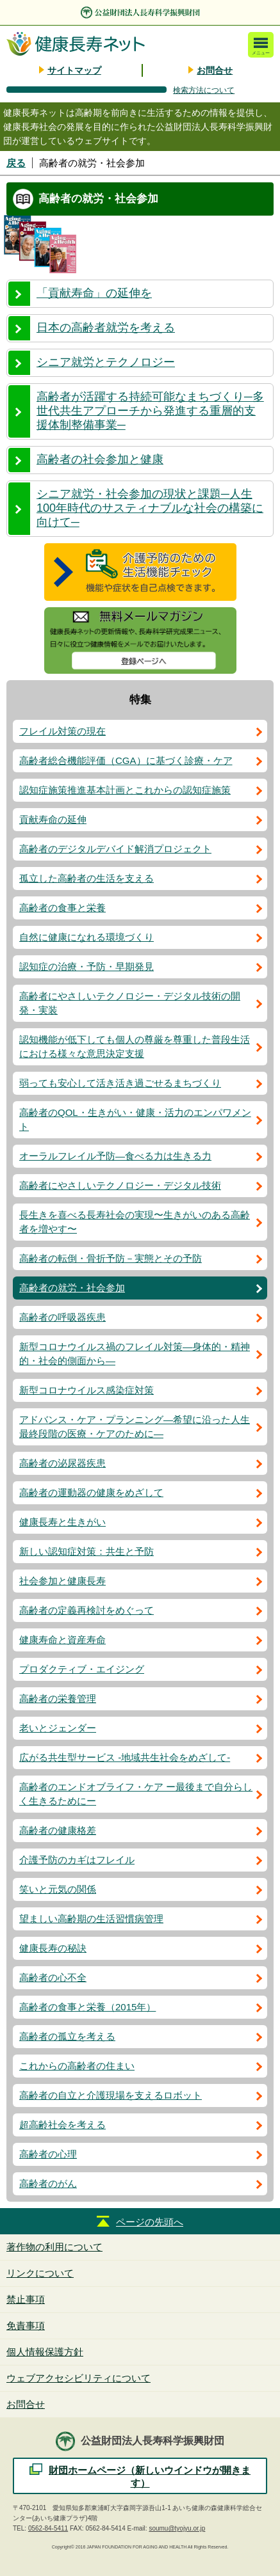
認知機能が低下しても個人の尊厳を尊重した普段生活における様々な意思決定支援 (134, 1046)
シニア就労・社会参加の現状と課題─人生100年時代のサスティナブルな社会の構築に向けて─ (150, 508)
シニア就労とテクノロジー (106, 362)
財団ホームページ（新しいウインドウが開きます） (150, 2476)
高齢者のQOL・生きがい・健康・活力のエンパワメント (135, 1119)
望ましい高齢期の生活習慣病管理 (91, 1918)
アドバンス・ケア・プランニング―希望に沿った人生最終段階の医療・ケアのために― (134, 1426)
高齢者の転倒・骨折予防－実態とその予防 (110, 1258)
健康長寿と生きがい (62, 1521)
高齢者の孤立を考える (67, 2036)
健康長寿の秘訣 (52, 1948)
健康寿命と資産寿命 (62, 1639)
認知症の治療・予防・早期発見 (86, 966)
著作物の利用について (54, 2246)
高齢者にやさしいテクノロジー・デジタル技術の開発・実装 (129, 1002)
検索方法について (204, 90)
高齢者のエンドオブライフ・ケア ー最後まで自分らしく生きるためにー (135, 1793)
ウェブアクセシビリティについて (78, 2378)
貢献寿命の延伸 (52, 819)
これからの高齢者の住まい (77, 2065)
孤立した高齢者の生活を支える (86, 878)
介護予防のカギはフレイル (77, 1859)
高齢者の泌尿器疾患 (62, 1463)
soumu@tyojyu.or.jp (177, 2528)
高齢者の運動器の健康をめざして (91, 1492)
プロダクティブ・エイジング (81, 1669)
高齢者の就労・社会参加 (72, 1287)
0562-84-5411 (48, 2528)
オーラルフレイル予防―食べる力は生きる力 (115, 1155)
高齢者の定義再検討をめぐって (86, 1610)
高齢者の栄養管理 (57, 1698)
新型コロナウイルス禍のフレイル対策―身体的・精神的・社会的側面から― (134, 1353)
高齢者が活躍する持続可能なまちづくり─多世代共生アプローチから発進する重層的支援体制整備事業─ (150, 410)
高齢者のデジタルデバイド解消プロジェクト (115, 848)
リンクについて (40, 2273)
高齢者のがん (48, 2183)
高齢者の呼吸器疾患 (62, 1317)
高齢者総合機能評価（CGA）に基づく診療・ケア (126, 760)
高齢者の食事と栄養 (62, 907)
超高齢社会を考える (62, 2124)
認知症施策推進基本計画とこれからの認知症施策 (125, 789)
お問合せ (215, 70)
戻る (16, 162)
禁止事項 (25, 2299)
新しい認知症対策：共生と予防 (86, 1551)
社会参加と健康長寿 (62, 1580)
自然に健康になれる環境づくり (86, 937)
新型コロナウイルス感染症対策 (86, 1390)
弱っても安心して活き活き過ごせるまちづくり (120, 1082)
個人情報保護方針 (44, 2351)
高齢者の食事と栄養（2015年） (87, 2006)
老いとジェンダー (57, 1727)
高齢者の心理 (48, 2154)
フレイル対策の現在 (62, 731)
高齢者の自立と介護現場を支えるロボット (110, 2095)
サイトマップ (74, 70)
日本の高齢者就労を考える (106, 327)
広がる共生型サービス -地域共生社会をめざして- (124, 1757)
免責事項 (25, 2325)
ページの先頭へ (149, 2221)
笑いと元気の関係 (57, 1889)
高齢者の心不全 (52, 1977)
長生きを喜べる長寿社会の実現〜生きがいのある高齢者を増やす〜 (134, 1221)
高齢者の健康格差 (57, 1830)
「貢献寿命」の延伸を (94, 293)
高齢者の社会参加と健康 (100, 459)
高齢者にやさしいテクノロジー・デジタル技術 (120, 1185)
